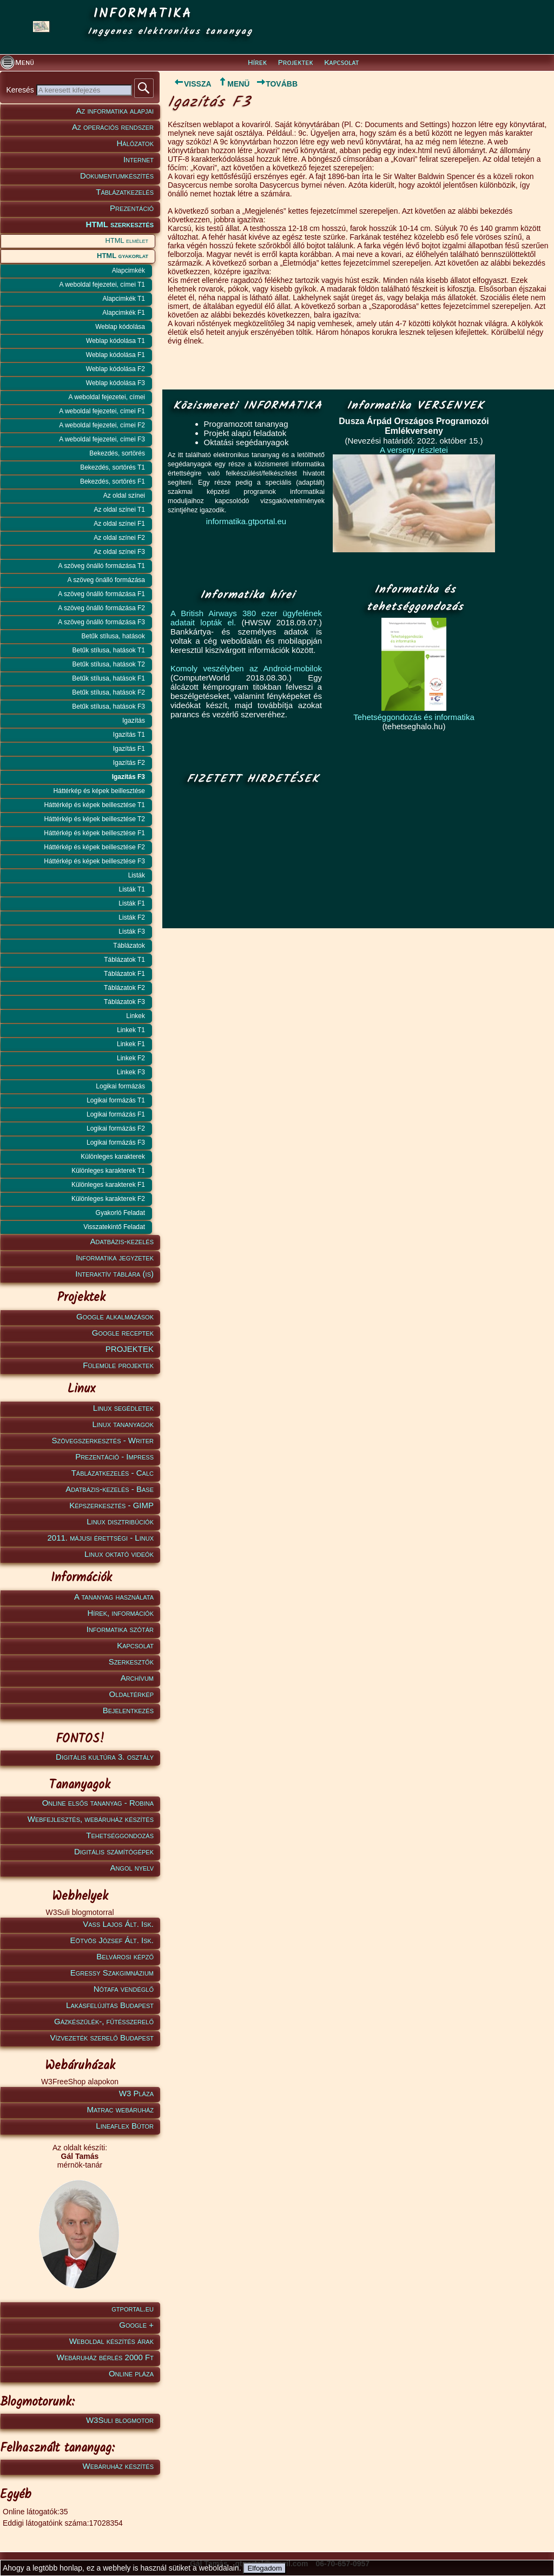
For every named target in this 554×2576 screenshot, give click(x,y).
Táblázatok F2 (124, 988)
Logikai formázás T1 (116, 1100)
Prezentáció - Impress (114, 1456)
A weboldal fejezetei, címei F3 (102, 439)
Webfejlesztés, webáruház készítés (91, 1819)
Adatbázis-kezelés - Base (109, 1489)
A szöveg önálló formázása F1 (101, 594)
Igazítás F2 (129, 763)
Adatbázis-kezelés (122, 1241)
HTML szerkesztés (119, 224)
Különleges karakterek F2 (108, 1199)
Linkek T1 (131, 1030)
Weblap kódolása (120, 327)
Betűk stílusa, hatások (113, 636)
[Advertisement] (250, 857)
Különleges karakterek (113, 1156)
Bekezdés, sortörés (117, 453)
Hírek (257, 62)
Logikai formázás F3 (116, 1142)
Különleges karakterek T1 (108, 1170)
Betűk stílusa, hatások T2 (108, 664)
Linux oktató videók (119, 1553)
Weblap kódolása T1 (115, 341)
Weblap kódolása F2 (115, 369)
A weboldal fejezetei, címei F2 (102, 425)
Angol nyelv (132, 1867)
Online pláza (131, 2373)
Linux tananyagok (123, 1424)
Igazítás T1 (129, 734)
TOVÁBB (277, 84)
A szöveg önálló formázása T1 (101, 566)
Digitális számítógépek (114, 1851)
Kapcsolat (341, 62)
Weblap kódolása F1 (115, 355)
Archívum (137, 1677)
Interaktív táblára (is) (114, 1273)
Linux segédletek (123, 1407)
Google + (136, 2324)
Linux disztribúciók (120, 1521)
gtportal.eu (132, 2308)
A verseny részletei (414, 449)
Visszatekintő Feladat (114, 1227)
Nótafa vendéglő (124, 1988)
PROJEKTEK (129, 1348)
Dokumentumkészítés (117, 175)
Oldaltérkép (131, 1694)
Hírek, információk (121, 1612)
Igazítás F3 (128, 777)
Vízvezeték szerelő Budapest (102, 2037)
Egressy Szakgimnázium (112, 1972)
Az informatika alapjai (115, 110)
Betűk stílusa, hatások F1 (108, 678)
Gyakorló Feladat (120, 1213)
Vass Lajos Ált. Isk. (118, 1923)
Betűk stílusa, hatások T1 (108, 650)
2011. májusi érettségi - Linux (100, 1537)
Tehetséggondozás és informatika (413, 717)
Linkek (135, 1016)
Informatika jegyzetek (115, 1257)
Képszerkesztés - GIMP (111, 1505)
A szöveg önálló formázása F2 (101, 608)
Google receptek (123, 1332)
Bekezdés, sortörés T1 (112, 467)
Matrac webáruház (120, 2109)
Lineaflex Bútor (125, 2125)
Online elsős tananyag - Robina (98, 1802)
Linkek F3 (131, 1072)
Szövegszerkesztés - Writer (103, 1440)
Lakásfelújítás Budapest (110, 2005)
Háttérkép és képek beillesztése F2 (94, 847)
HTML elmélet (126, 240)
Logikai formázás (120, 1086)
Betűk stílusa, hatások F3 (108, 706)
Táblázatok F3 (124, 1002)
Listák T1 (132, 889)
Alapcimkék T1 (124, 298)
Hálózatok (135, 143)
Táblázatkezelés (125, 191)
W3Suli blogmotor (120, 2420)
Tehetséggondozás (120, 1835)
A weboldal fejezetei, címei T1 (102, 284)
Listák (136, 875)
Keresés (21, 89)
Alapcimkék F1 (123, 312)
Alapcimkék (128, 270)
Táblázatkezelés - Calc (112, 1472)
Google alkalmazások (115, 1316)
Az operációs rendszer (113, 126)
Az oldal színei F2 (119, 537)
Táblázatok (129, 945)
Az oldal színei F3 (119, 552)
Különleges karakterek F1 (108, 1184)
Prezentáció (132, 208)
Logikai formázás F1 (116, 1114)
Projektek (295, 62)
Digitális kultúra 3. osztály (105, 1756)
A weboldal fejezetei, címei (107, 397)
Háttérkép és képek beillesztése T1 (94, 805)
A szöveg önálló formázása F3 (101, 622)
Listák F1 (131, 903)
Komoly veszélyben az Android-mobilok (246, 668)
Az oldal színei (124, 495)
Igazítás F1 (129, 748)
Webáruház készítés (118, 2466)
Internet (138, 159)
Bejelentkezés (128, 1710)
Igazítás (133, 720)
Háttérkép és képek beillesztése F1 (94, 833)
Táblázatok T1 (124, 959)
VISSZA (190, 84)
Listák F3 (131, 931)
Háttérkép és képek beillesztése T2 (94, 819)
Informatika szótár (120, 1629)
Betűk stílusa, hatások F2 (108, 692)
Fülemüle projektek (118, 1365)
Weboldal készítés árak (111, 2341)
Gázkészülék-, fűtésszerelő (104, 2021)
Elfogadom (264, 2568)
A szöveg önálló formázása (106, 580)
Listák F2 (131, 917)
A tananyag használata (114, 1596)
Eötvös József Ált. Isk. (112, 1940)
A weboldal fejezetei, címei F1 (102, 411)
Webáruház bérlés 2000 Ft (105, 2357)
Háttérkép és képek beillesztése (99, 791)
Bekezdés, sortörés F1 (112, 481)
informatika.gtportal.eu (246, 521)
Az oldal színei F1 (119, 523)
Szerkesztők (131, 1661)
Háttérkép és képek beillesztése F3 (94, 861)
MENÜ (233, 84)
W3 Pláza (136, 2093)
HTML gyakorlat (122, 256)
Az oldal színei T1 (120, 509)
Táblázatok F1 (124, 973)
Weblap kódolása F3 (115, 383)
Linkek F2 (131, 1058)
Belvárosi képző (125, 1956)
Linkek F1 (131, 1044)
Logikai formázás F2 (116, 1128)
